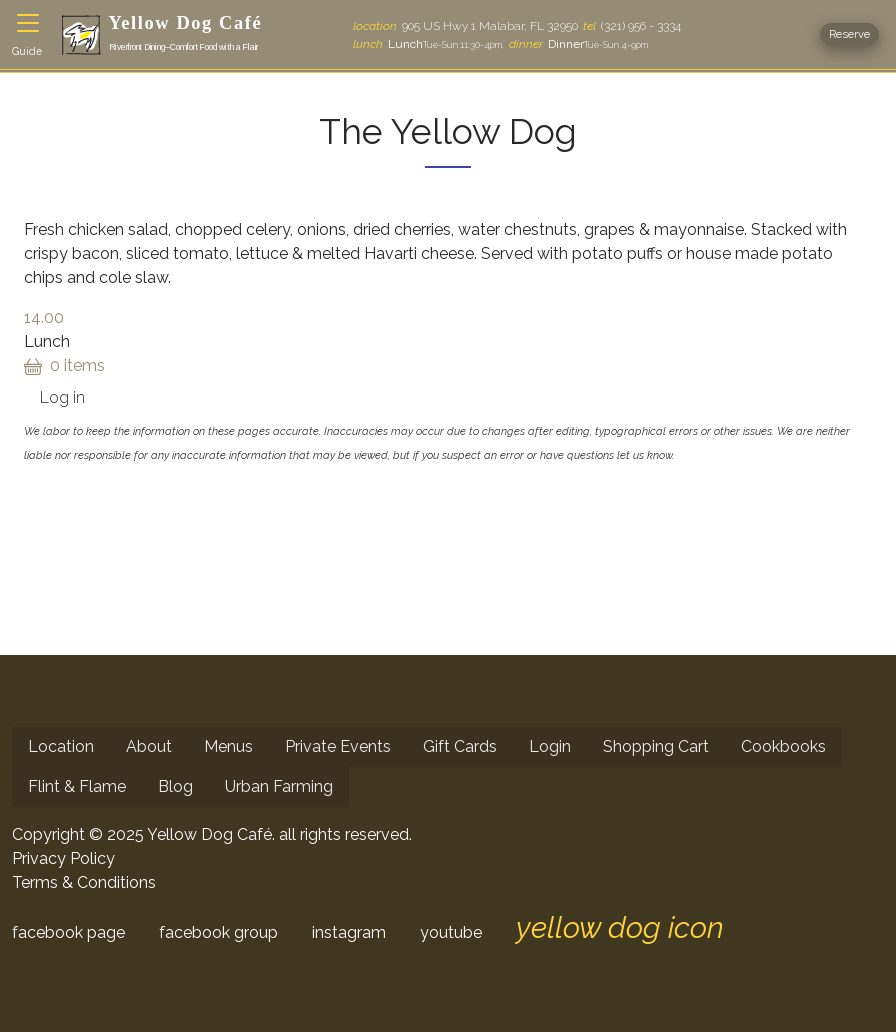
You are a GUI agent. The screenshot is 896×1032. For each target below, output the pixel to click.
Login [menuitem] (550, 746)
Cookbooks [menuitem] (783, 746)
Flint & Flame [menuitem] (77, 786)
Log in (62, 397)
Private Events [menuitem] (338, 746)
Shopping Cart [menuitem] (656, 746)
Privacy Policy (63, 858)
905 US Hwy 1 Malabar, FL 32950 (465, 26)
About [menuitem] (149, 746)
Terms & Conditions (84, 882)
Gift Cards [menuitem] (460, 746)
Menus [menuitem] (228, 746)
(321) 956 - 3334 (632, 26)
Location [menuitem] (61, 746)
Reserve (849, 34)
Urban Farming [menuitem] (279, 786)
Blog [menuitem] (175, 786)
